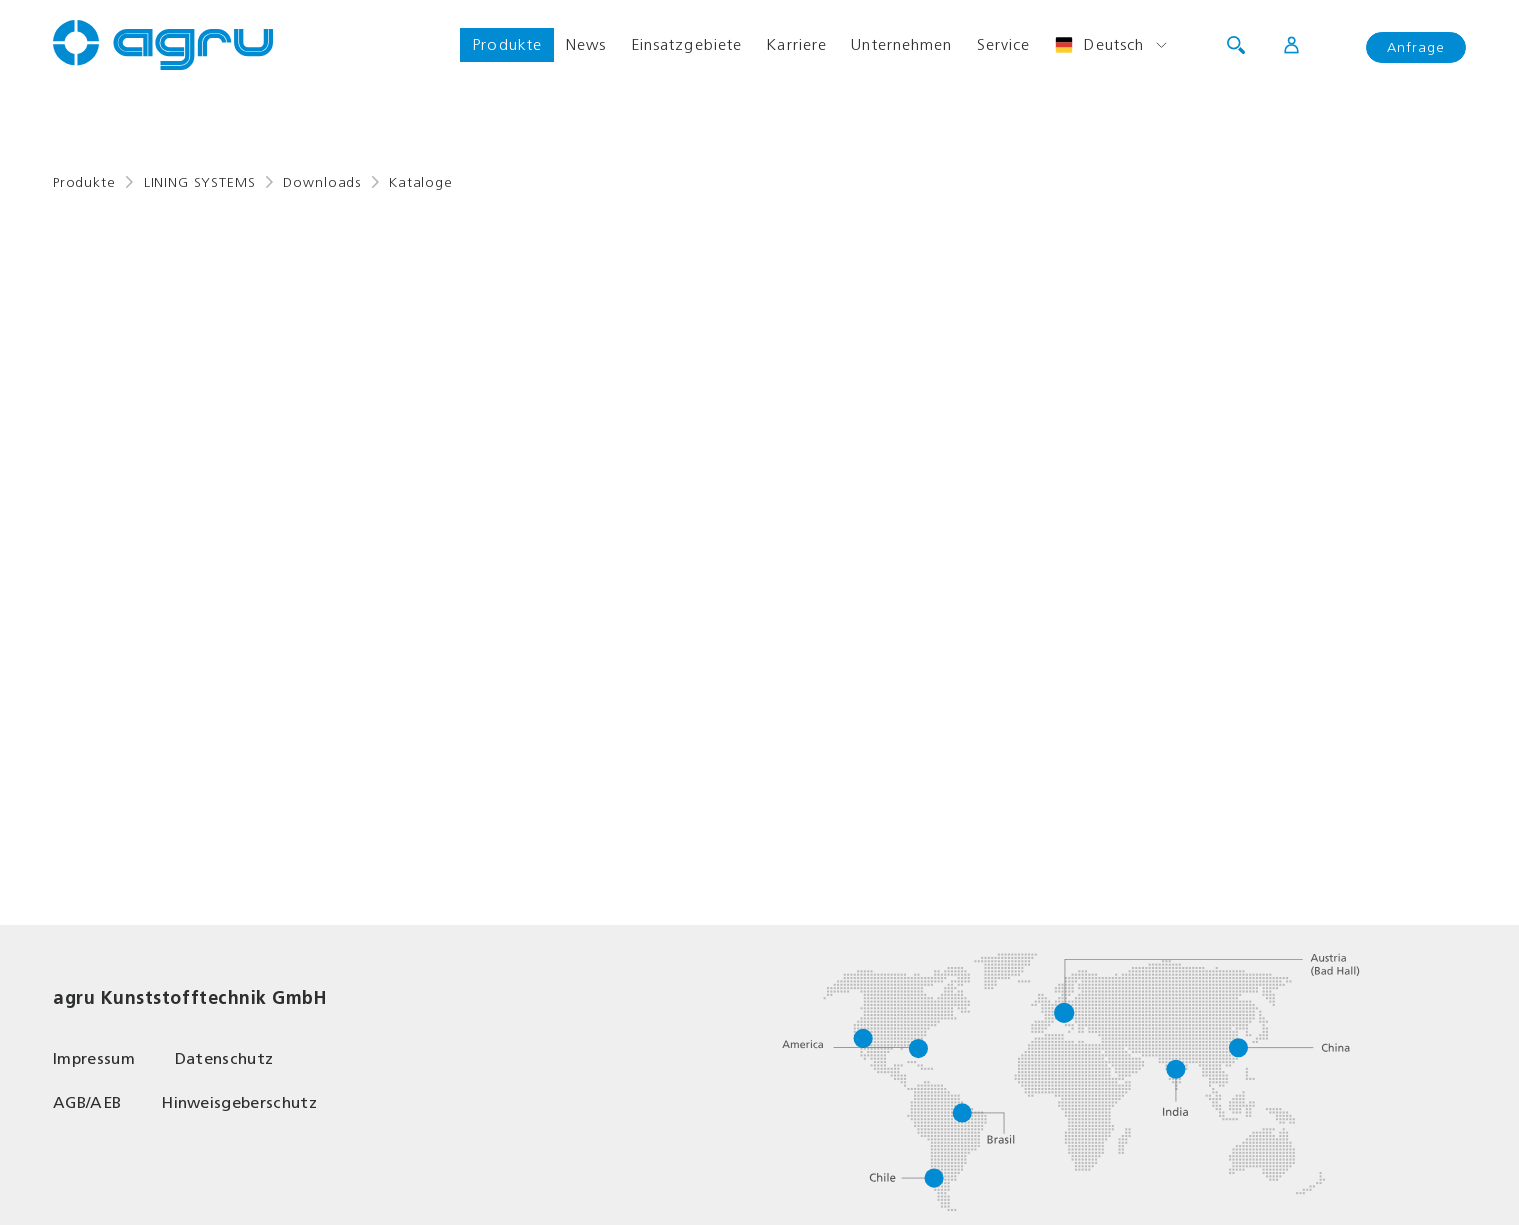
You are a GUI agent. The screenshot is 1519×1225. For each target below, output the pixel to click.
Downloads (322, 182)
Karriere (796, 44)
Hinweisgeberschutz (239, 1102)
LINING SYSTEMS (200, 182)
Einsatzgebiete (687, 44)
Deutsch (1099, 45)
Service (1004, 44)
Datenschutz (224, 1058)
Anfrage (1416, 47)
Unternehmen (901, 44)
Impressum (94, 1058)
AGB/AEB (87, 1102)
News (586, 44)
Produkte (507, 44)
